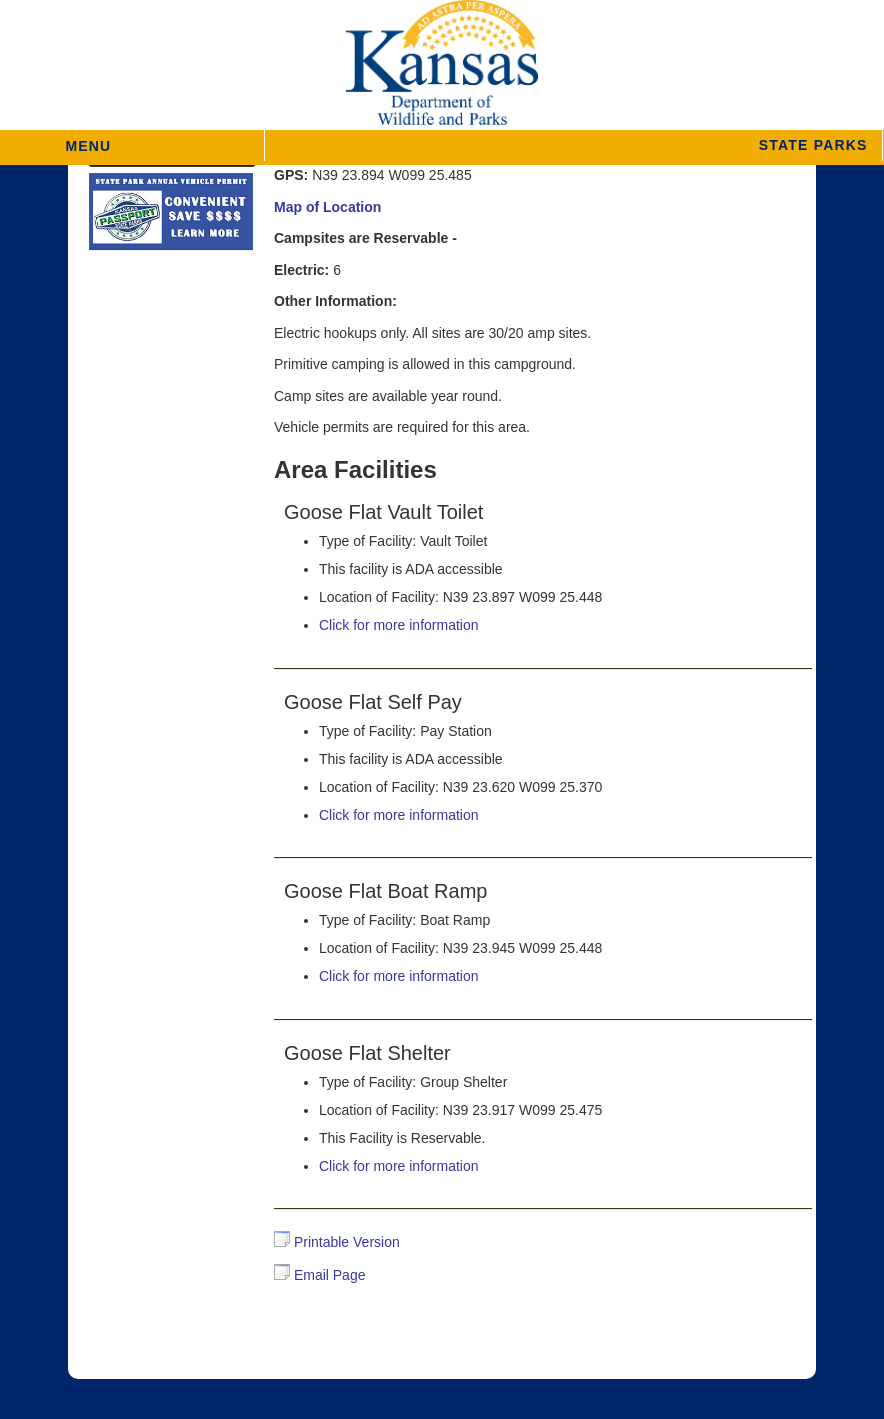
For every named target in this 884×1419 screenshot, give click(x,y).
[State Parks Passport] (171, 214)
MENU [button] (88, 139)
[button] (573, 145)
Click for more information (399, 625)
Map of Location (327, 207)
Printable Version (337, 1242)
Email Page (319, 1275)
